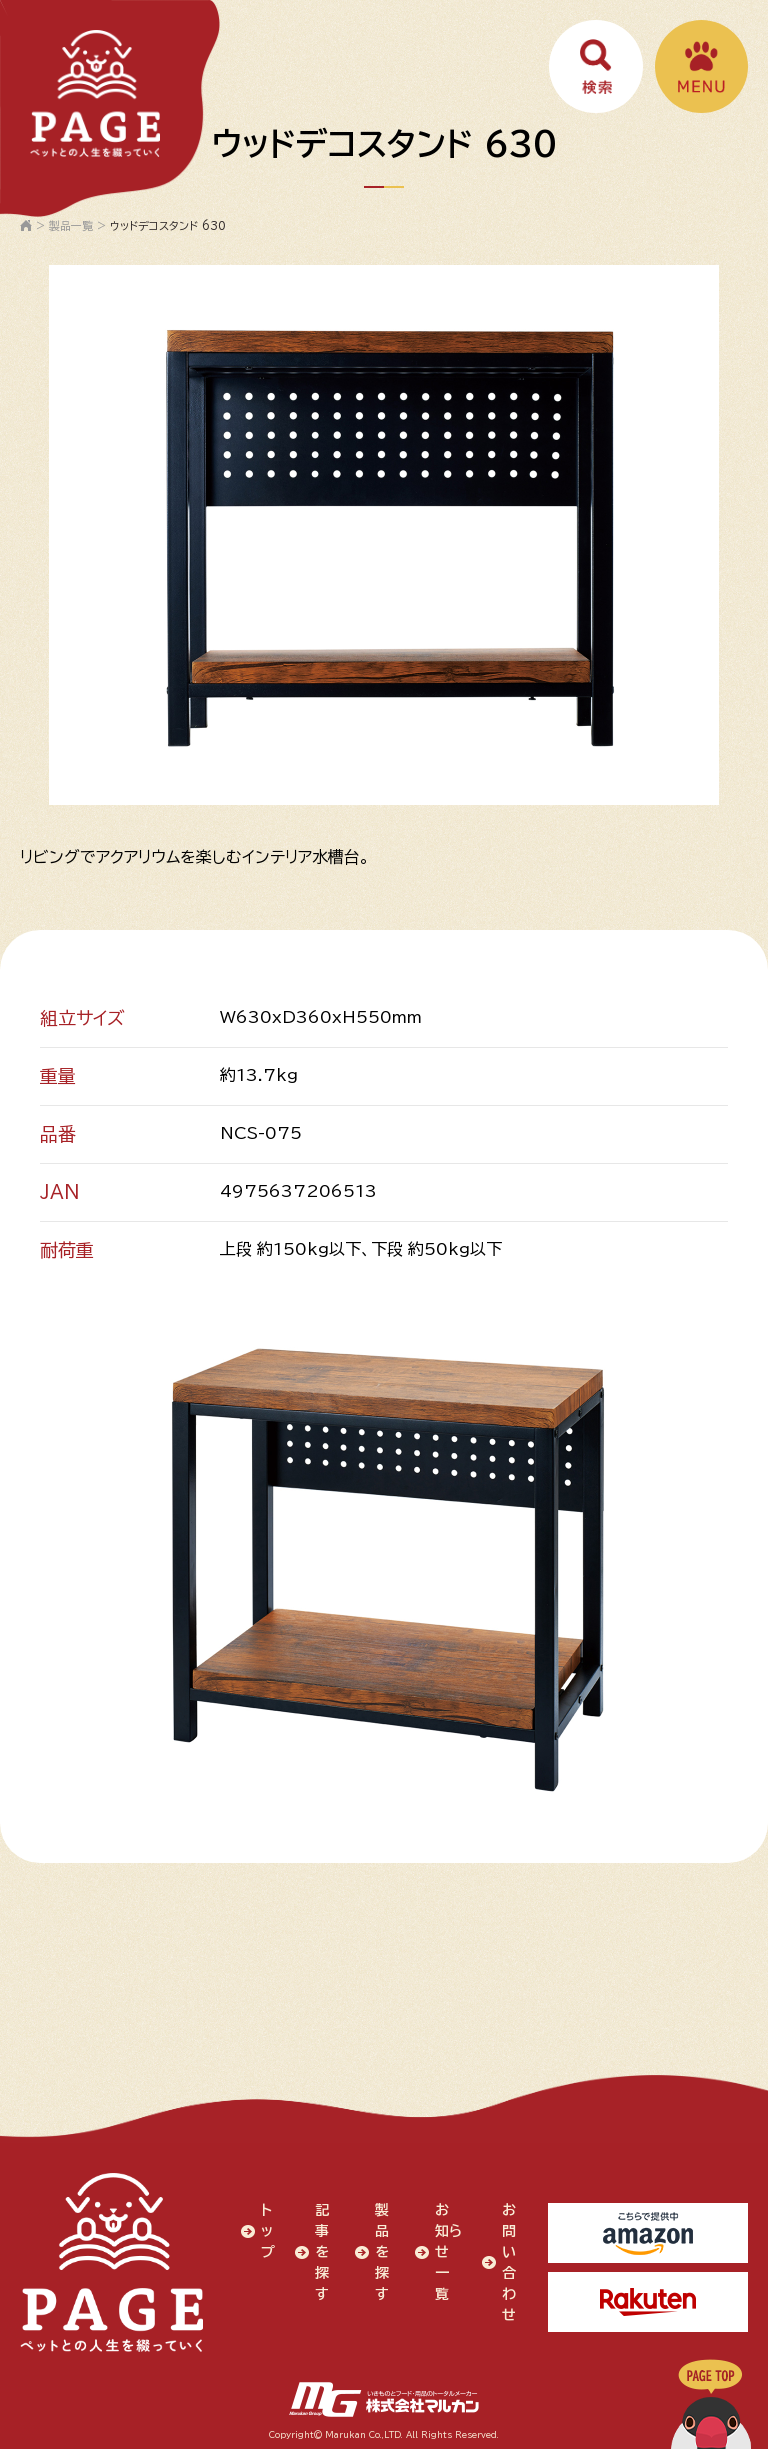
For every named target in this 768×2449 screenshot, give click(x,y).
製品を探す (381, 2250)
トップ (267, 2229)
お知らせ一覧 (441, 2260)
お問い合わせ (508, 2260)
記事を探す (321, 2250)
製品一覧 (71, 225)
